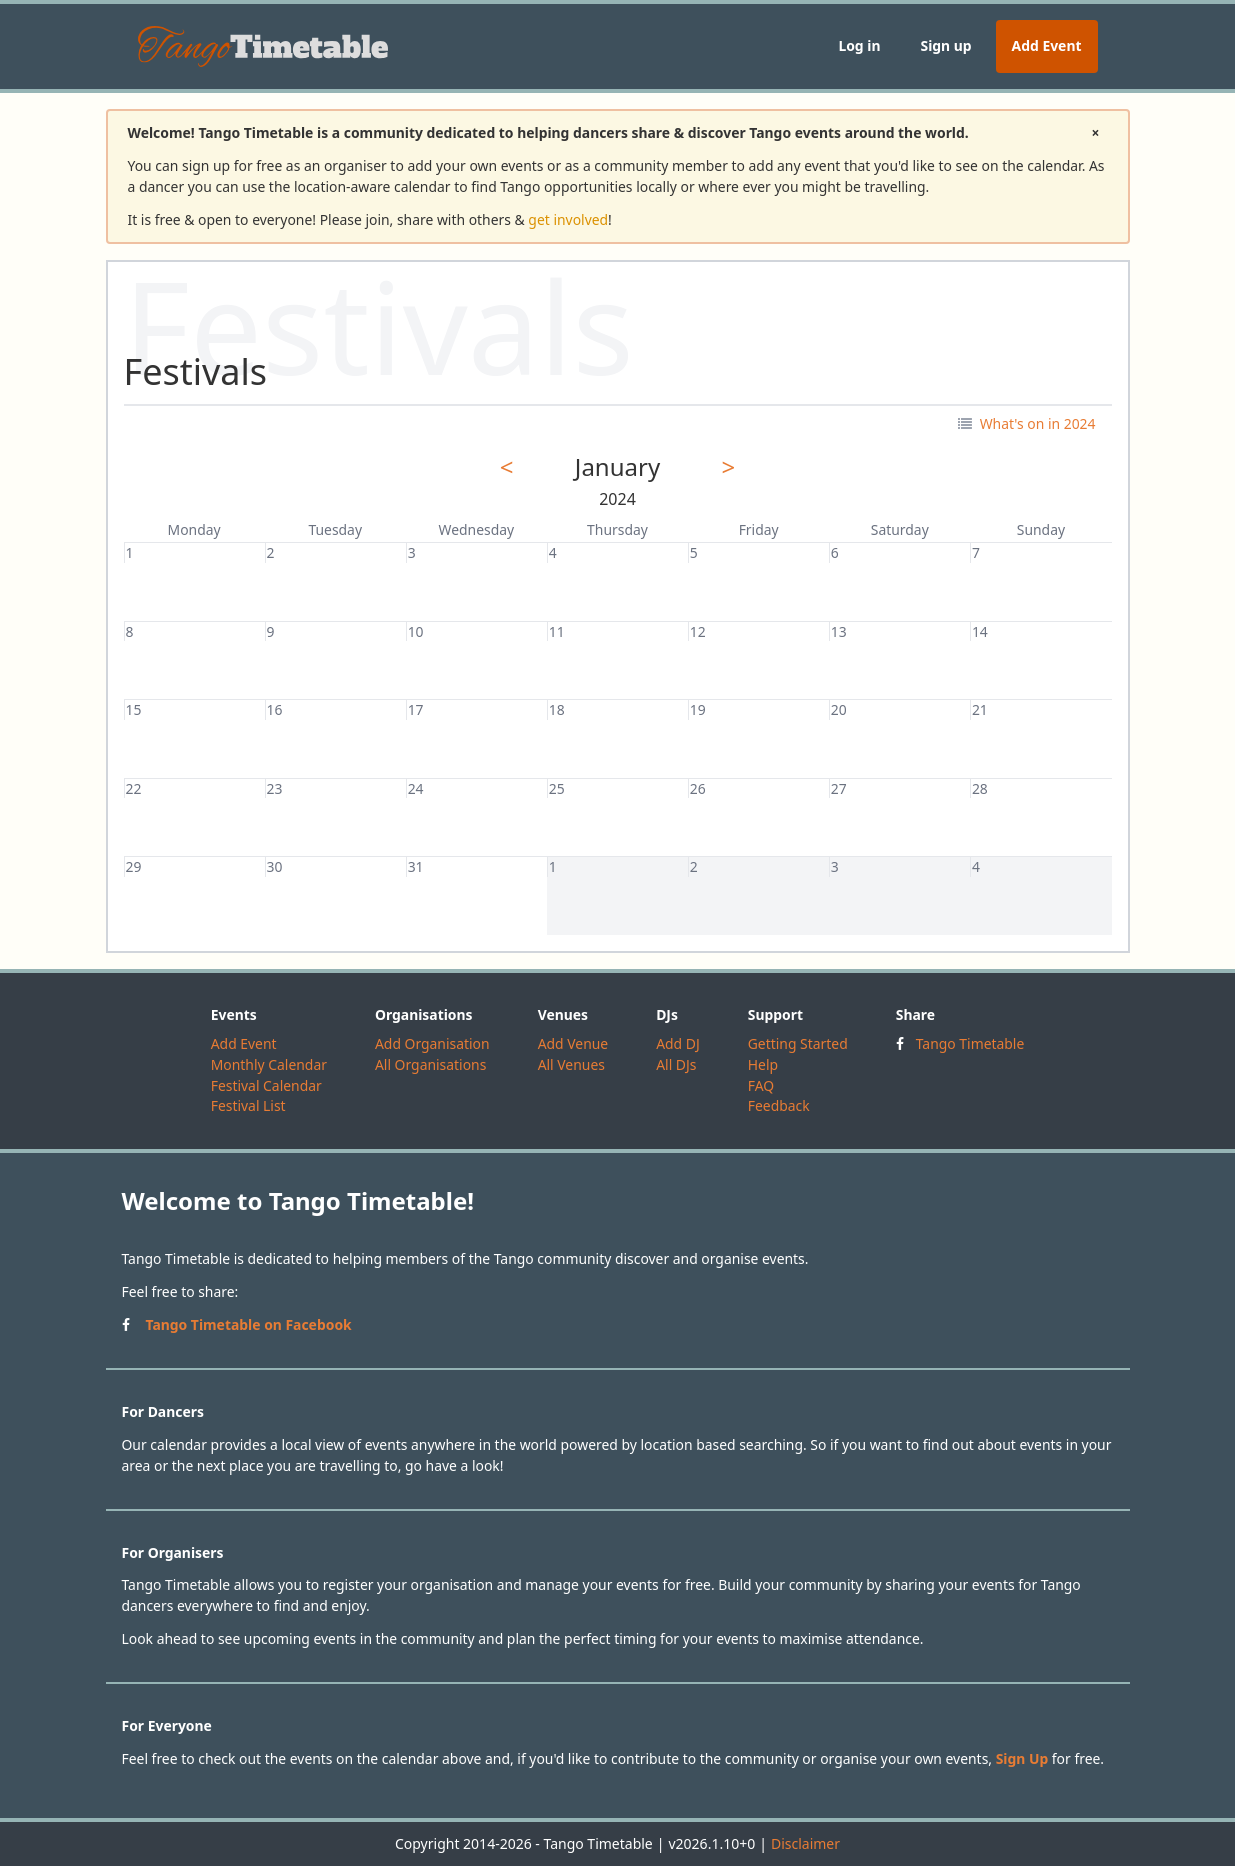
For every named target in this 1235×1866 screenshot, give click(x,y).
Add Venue (573, 1043)
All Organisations (430, 1064)
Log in (859, 45)
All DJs (676, 1064)
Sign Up (1022, 1758)
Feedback (779, 1105)
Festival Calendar (266, 1085)
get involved (568, 219)
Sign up (945, 45)
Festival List (248, 1105)
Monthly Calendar (269, 1064)
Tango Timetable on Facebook (249, 1324)
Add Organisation (432, 1043)
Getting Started (798, 1043)
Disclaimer (805, 1843)
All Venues (571, 1064)
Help (763, 1064)
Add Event (1047, 45)
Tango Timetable (970, 1043)
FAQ (761, 1085)
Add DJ (678, 1043)
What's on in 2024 (1026, 423)
